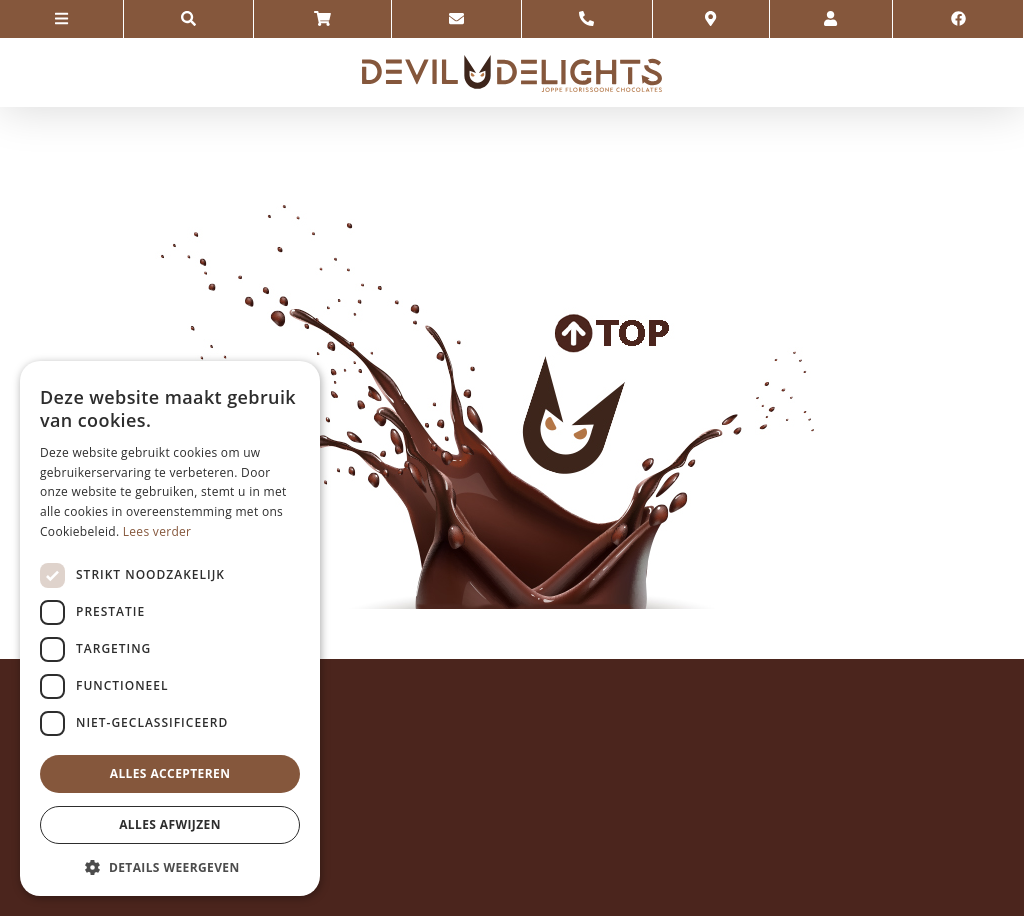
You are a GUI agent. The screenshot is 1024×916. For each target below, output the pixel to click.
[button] (170, 866)
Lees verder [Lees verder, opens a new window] (157, 531)
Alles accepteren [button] (170, 773)
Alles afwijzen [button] (170, 824)
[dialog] (170, 628)
